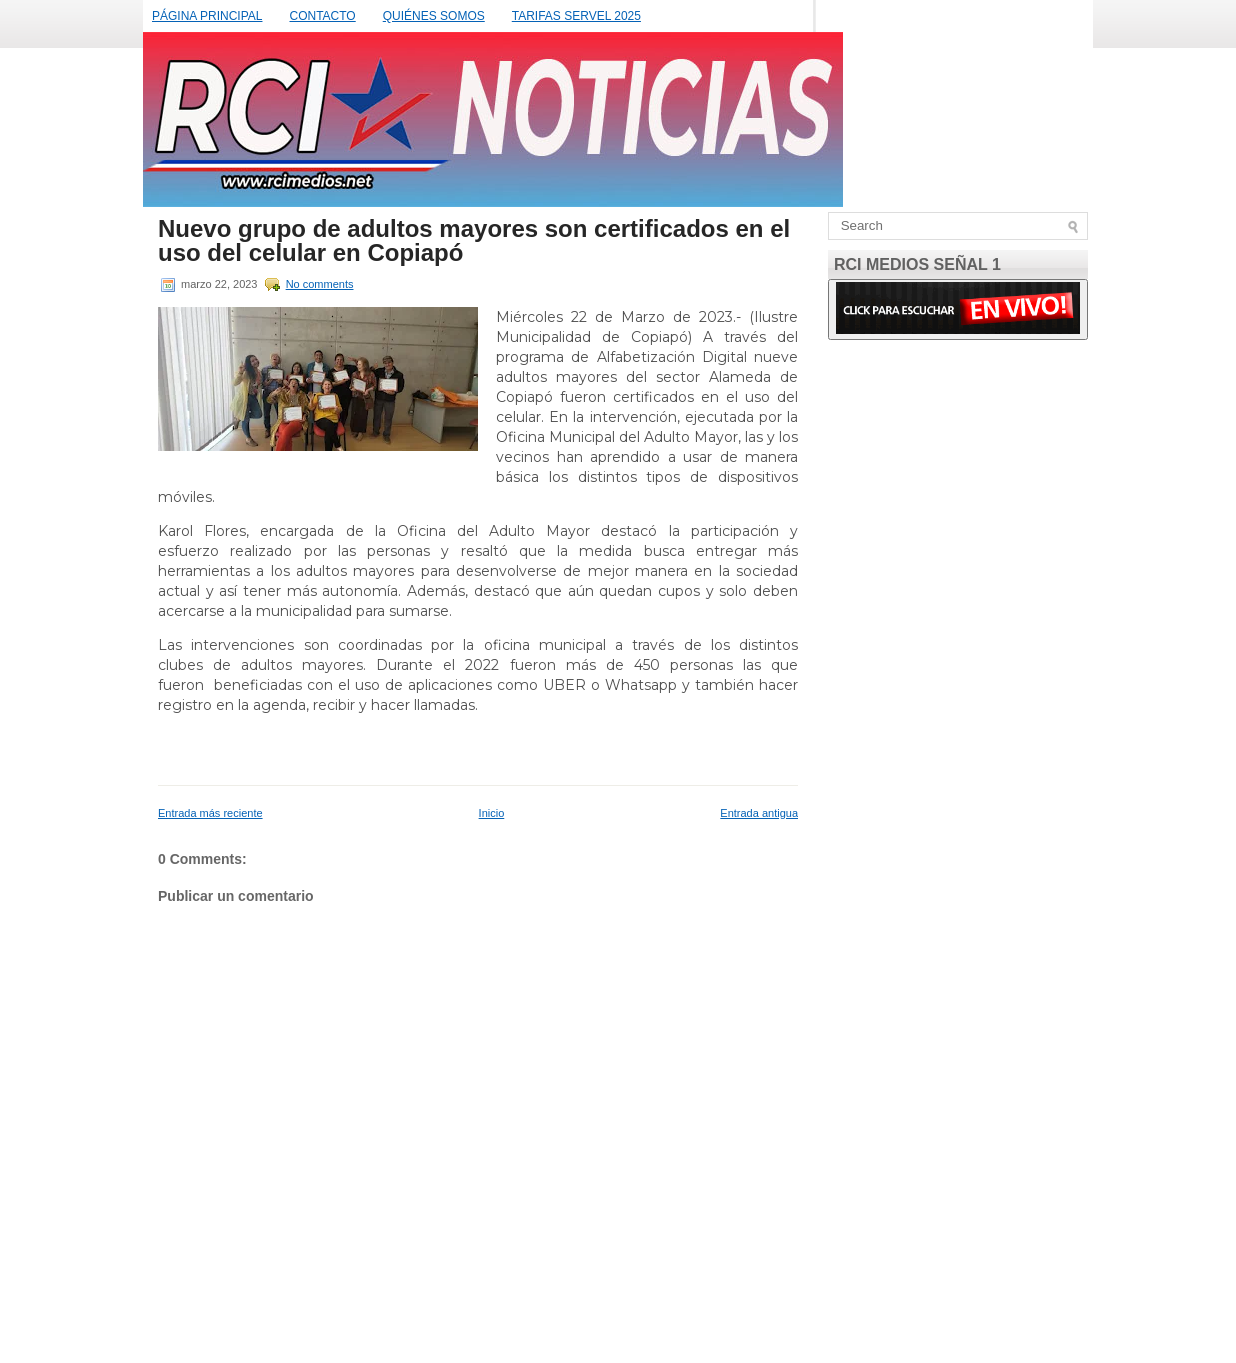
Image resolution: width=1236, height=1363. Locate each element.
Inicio (492, 813)
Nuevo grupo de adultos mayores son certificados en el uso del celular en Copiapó (474, 241)
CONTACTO (322, 16)
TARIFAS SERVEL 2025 (576, 16)
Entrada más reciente (210, 813)
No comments (320, 284)
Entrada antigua (759, 813)
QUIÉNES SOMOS (434, 16)
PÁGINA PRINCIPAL (207, 16)
